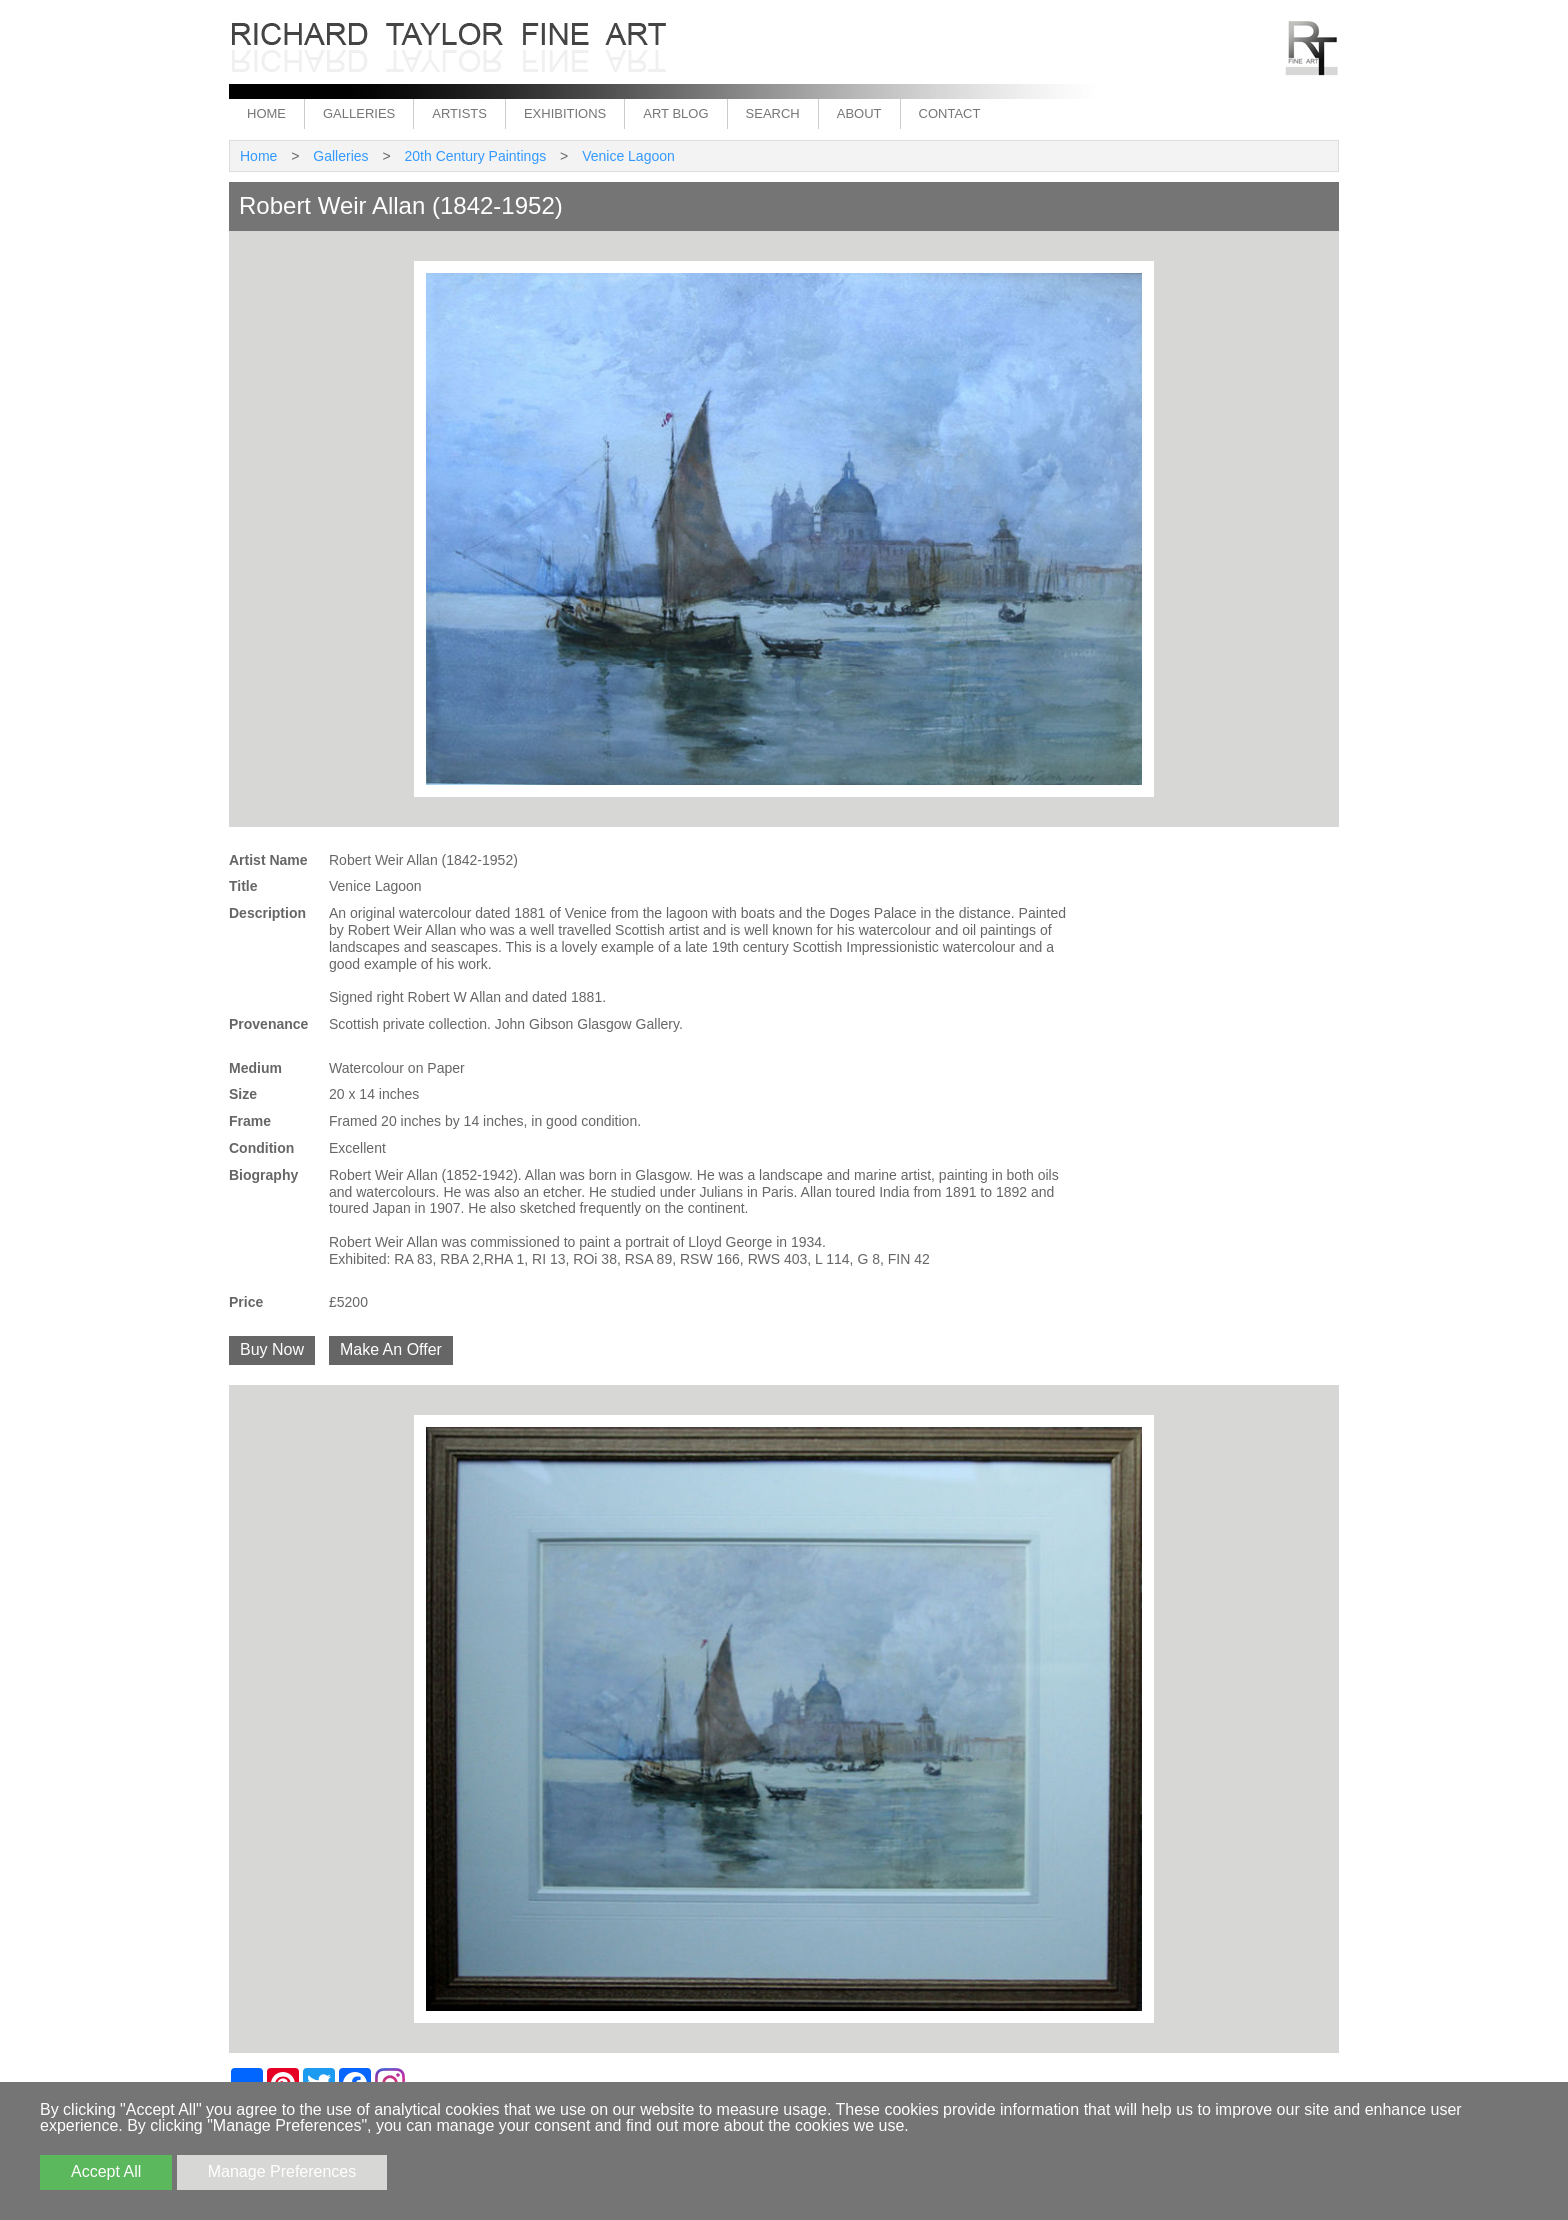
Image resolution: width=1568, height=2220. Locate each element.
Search (773, 113)
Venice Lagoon (628, 156)
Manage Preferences (282, 2171)
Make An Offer (391, 1349)
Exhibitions (565, 113)
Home (266, 113)
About (859, 113)
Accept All (106, 2171)
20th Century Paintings (476, 156)
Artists (459, 113)
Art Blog (675, 113)
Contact (950, 113)
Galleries (359, 113)
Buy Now (272, 1349)
